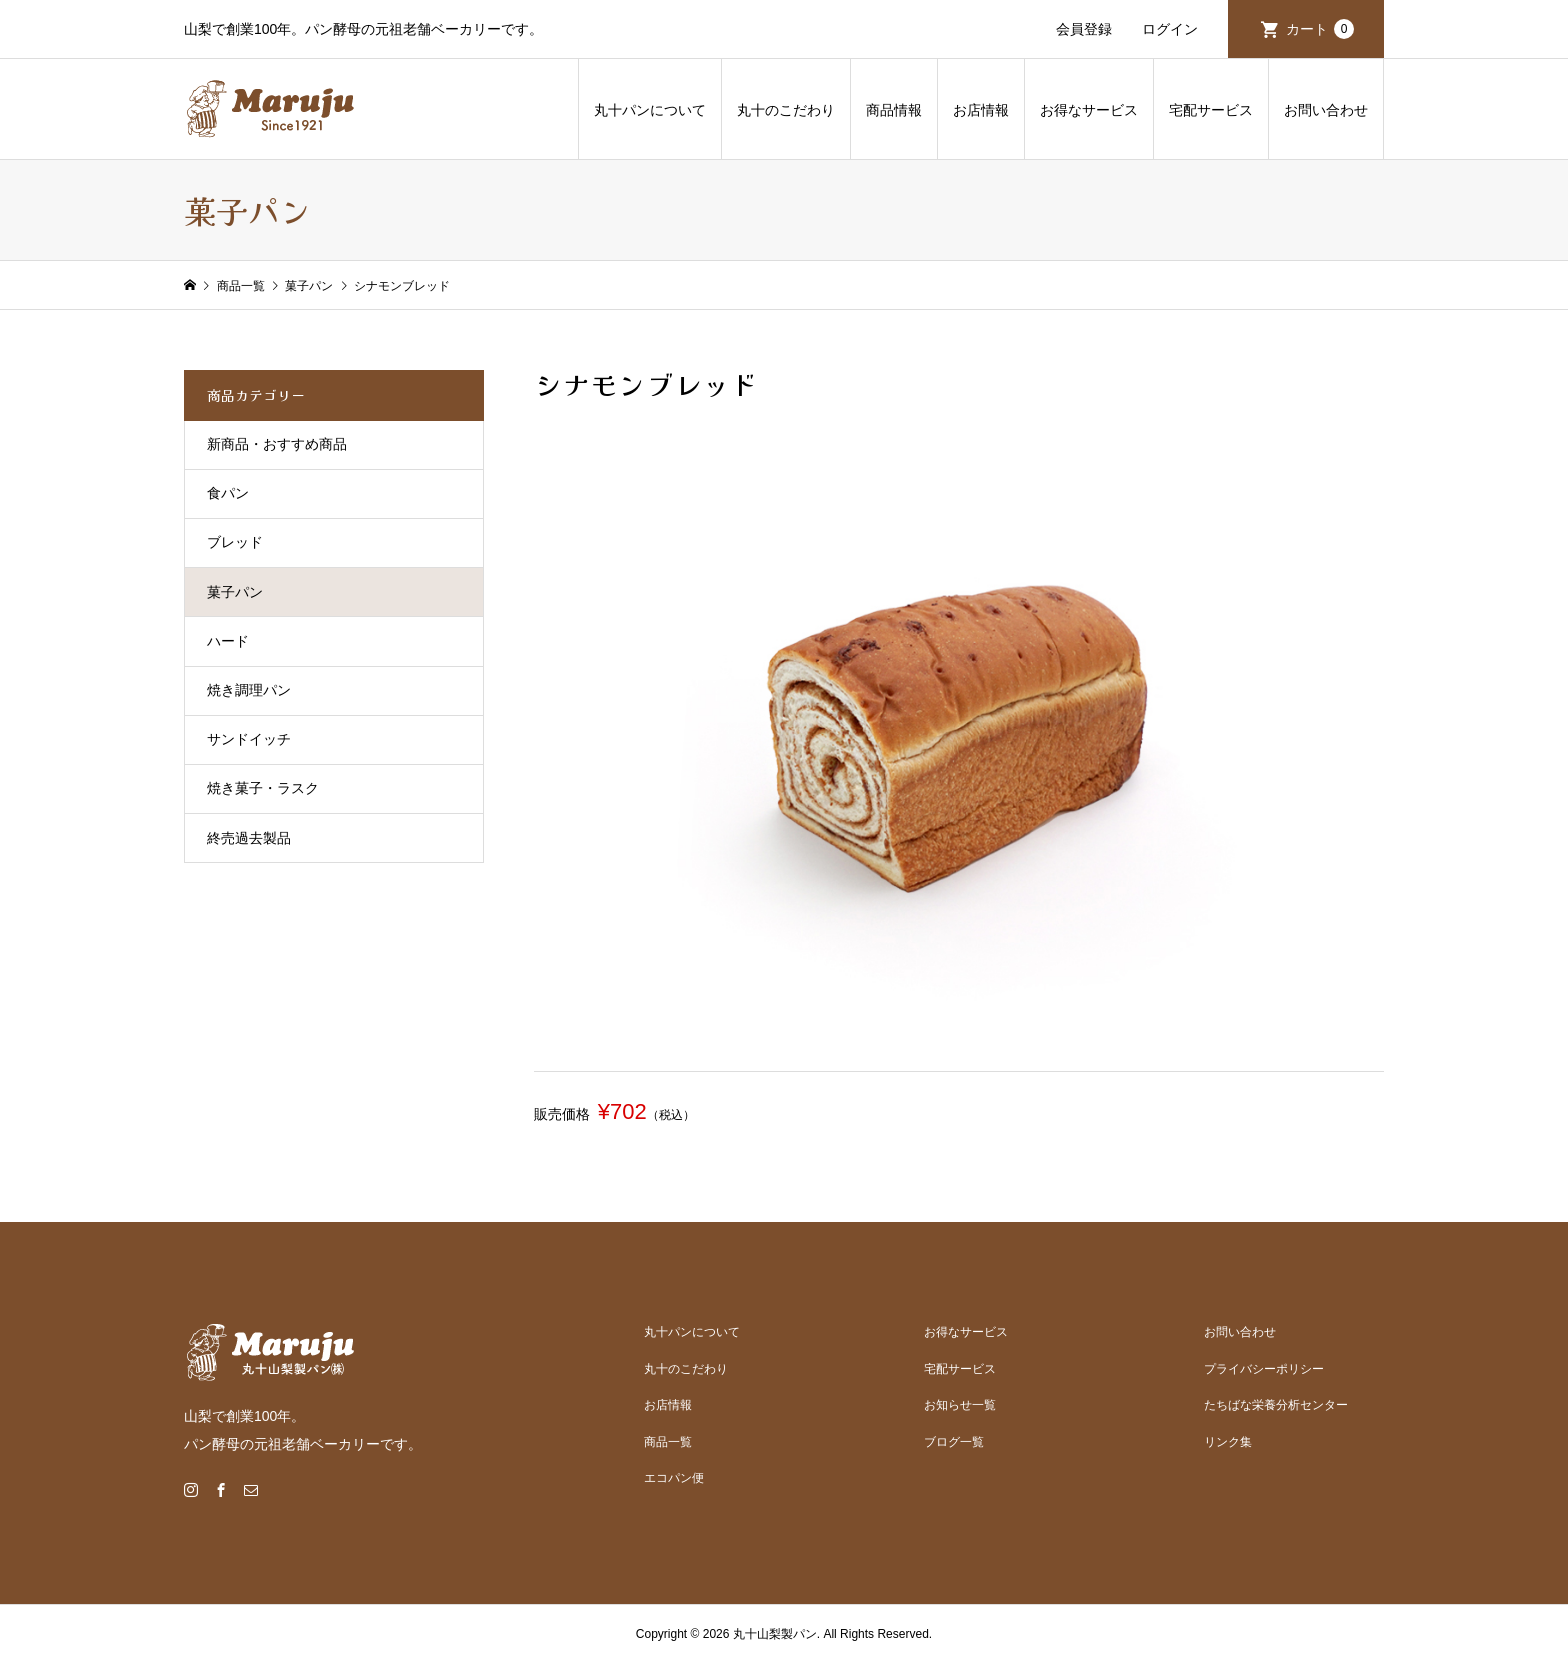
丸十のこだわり (786, 110)
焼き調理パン (249, 690)
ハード (228, 641)
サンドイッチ (249, 739)
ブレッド (235, 542)
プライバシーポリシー (1264, 1369)
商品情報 (894, 110)
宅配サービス (1211, 110)
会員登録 (1084, 29)
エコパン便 (674, 1478)
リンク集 (1228, 1442)
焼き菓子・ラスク (263, 788)
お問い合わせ (1326, 110)
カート (1320, 29)
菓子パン (235, 592)
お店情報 (981, 110)
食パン (228, 493)
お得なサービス (1089, 110)
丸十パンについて (650, 110)
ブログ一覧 (954, 1442)
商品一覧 (668, 1442)
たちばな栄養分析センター (1276, 1405)
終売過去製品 (249, 838)
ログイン (1170, 29)
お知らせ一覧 (960, 1405)
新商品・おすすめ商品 (277, 444)
